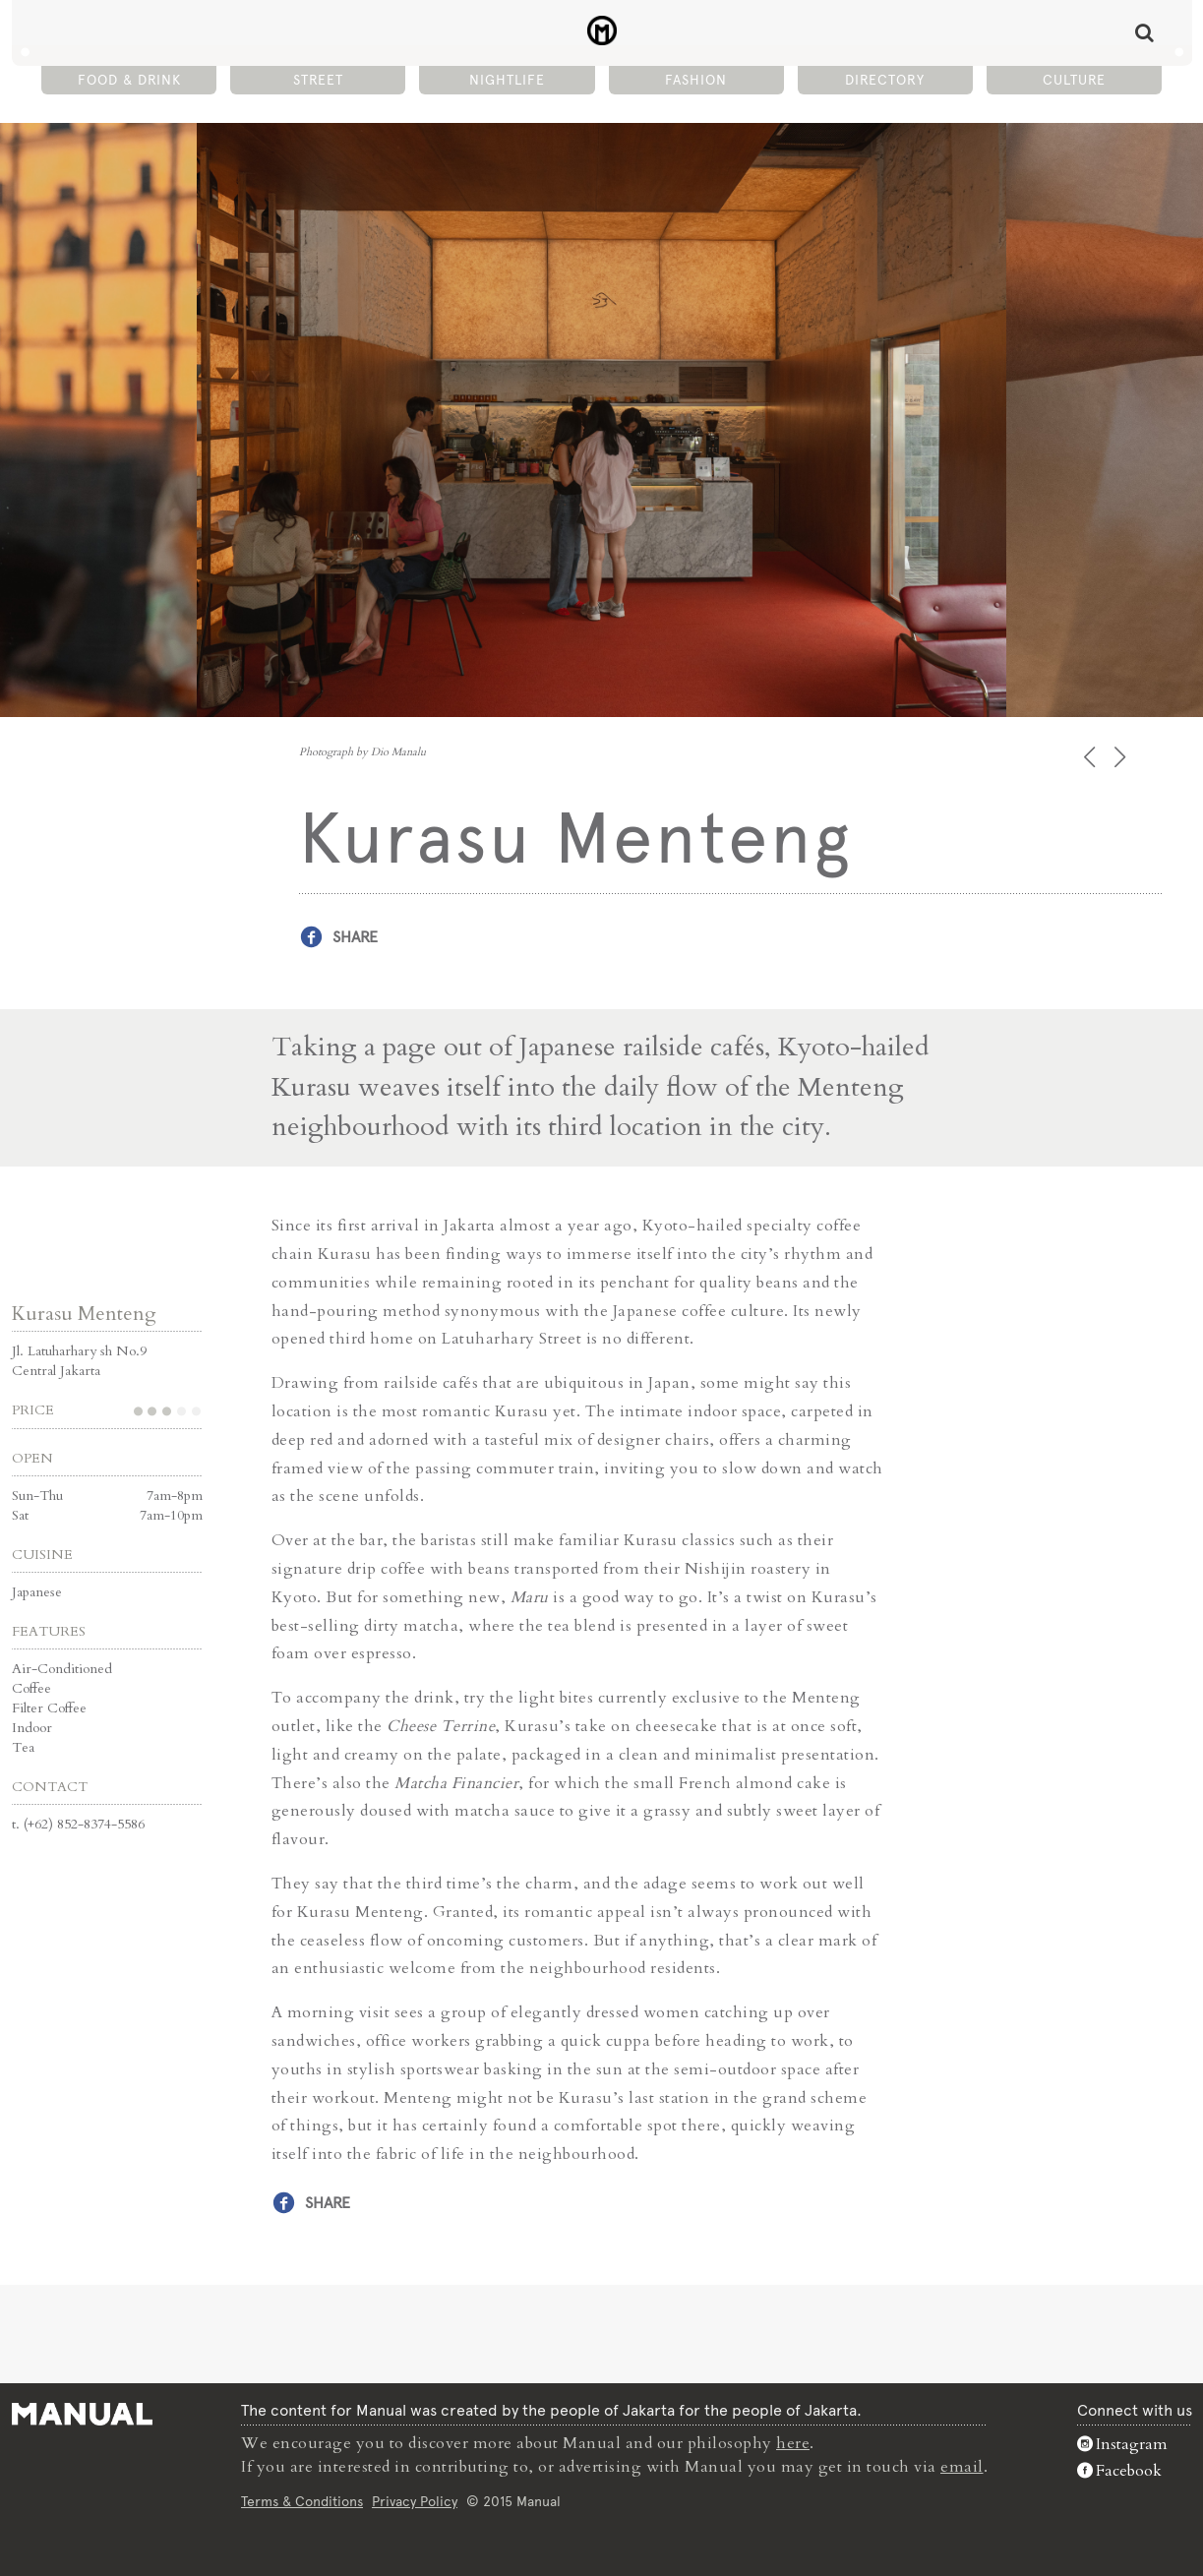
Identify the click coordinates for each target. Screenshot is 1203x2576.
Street (318, 80)
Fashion (696, 80)
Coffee (31, 1688)
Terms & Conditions (302, 2501)
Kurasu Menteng (84, 1313)
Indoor (32, 1727)
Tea (23, 1747)
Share (355, 937)
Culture (1074, 80)
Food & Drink (129, 80)
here (793, 2443)
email (962, 2467)
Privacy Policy (414, 2501)
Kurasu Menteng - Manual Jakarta (601, 30)
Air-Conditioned (62, 1668)
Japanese (37, 1592)
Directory (885, 80)
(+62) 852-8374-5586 (84, 1824)
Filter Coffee (49, 1708)
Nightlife (507, 80)
